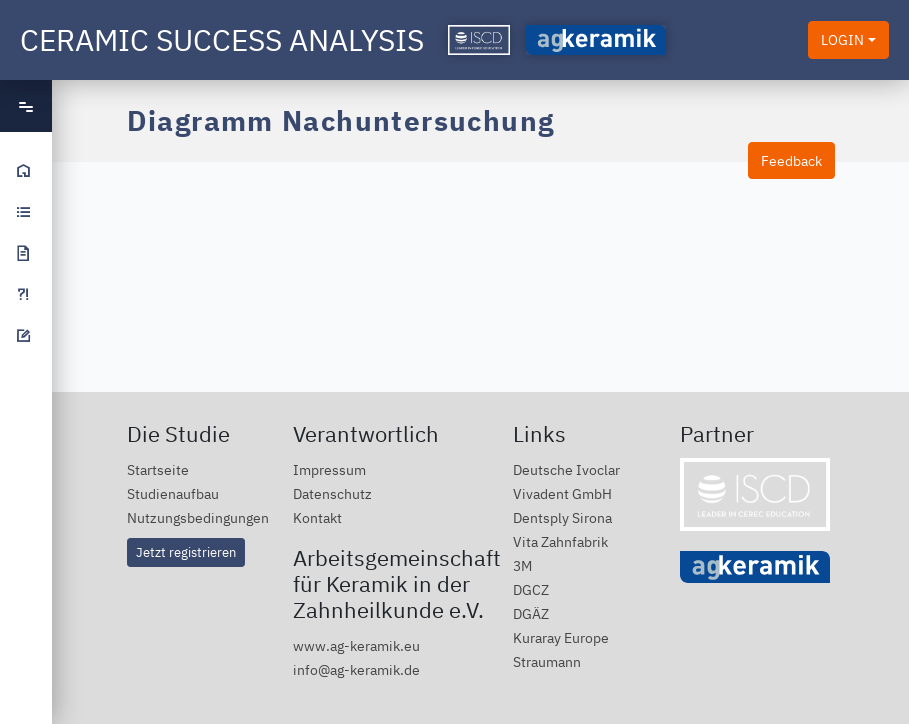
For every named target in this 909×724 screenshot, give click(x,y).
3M (522, 565)
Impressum (329, 469)
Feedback (791, 160)
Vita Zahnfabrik (560, 541)
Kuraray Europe (561, 637)
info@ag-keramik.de (356, 669)
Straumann (547, 661)
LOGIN (842, 39)
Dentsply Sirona (562, 517)
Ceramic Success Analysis (222, 39)
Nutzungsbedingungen (198, 517)
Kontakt (317, 517)
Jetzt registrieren (186, 552)
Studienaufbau (173, 493)
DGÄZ (531, 613)
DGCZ (531, 589)
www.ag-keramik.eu (356, 645)
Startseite (158, 469)
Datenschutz (332, 493)
